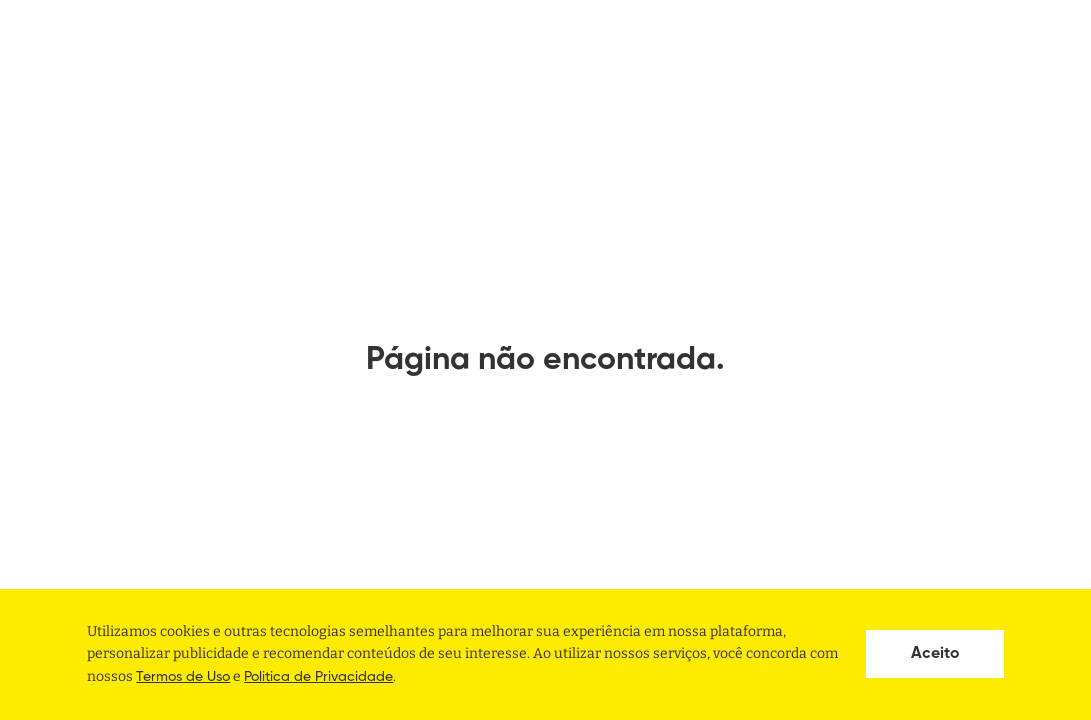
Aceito (935, 654)
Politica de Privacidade (318, 677)
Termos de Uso (183, 677)
